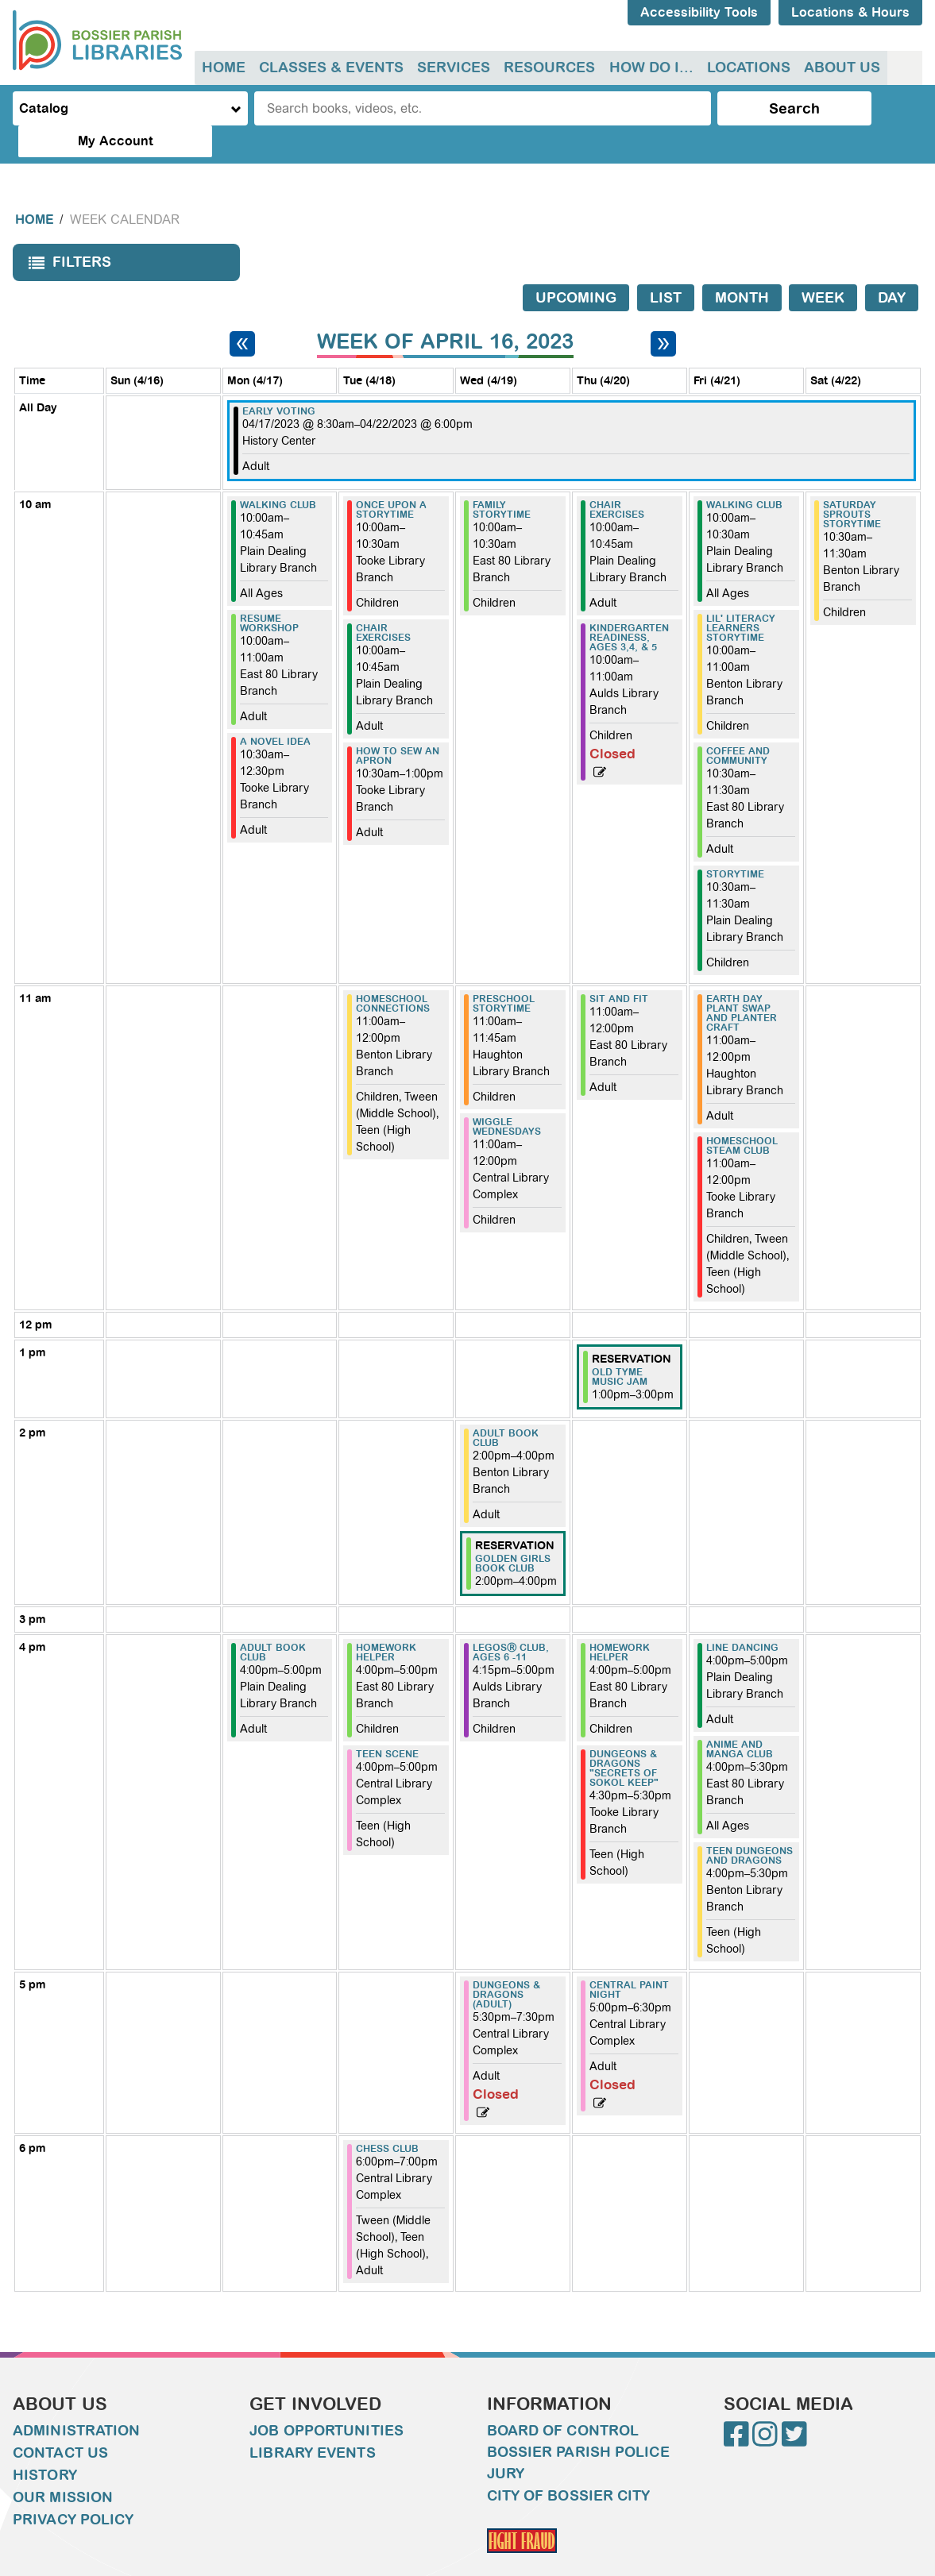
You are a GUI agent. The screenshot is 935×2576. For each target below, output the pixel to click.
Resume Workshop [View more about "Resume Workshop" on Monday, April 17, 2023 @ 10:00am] (269, 591)
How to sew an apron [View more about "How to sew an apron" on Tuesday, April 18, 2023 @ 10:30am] (397, 724)
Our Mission (63, 2465)
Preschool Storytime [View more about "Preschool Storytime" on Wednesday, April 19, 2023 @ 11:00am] (504, 971)
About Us (836, 67)
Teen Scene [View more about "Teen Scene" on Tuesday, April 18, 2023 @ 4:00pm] (387, 1722)
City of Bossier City (569, 2464)
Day (892, 266)
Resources (546, 67)
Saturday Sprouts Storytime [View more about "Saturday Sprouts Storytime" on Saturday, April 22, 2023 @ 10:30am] (852, 483)
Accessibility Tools (699, 12)
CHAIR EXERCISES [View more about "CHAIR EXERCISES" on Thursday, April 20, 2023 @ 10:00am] (616, 478)
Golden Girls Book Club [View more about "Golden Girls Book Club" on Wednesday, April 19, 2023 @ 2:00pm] (513, 1531)
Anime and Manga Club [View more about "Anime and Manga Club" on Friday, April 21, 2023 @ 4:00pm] (739, 1717)
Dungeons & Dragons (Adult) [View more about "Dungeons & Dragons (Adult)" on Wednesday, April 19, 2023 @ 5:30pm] (506, 1963)
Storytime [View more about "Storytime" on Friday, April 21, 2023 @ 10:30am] (735, 842)
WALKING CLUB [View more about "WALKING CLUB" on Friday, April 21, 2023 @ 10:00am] (744, 473)
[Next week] (663, 311)
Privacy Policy (73, 2488)
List (666, 266)
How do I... (647, 67)
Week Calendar (125, 187)
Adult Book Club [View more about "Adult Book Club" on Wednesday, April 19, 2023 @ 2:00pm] (506, 1406)
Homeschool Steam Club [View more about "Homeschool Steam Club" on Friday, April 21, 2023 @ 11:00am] (742, 1114)
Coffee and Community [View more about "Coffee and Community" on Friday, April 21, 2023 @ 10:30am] (738, 724)
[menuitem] (223, 68)
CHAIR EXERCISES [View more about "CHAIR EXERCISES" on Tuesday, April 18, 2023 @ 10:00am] (383, 601)
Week (823, 266)
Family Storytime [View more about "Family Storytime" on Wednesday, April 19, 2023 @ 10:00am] (502, 478)
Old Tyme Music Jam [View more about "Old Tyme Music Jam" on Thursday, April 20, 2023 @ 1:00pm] (619, 1345)
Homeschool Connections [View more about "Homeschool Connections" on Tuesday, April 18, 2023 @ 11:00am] (393, 971)
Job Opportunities (326, 2399)
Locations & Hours (850, 12)
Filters (66, 235)
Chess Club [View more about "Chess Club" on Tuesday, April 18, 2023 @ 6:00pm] (387, 2117)
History (45, 2443)
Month (742, 266)
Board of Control (563, 2399)
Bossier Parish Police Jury (578, 2431)
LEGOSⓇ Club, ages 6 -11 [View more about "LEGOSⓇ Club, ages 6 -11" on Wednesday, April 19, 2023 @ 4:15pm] (511, 1620)
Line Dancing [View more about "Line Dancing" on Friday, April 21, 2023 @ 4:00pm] (742, 1616)
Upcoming (575, 266)
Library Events (312, 2421)
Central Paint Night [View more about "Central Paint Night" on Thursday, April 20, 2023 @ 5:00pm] (629, 1958)
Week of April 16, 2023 (445, 310)
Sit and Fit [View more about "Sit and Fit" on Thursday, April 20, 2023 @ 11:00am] (618, 967)
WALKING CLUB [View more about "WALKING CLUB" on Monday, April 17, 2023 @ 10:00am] (278, 473)
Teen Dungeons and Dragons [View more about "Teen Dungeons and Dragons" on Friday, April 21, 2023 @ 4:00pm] (749, 1824)
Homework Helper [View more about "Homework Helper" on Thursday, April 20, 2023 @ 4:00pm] (619, 1620)
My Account (857, 108)
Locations (743, 67)
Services (451, 67)
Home (223, 67)
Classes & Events (329, 67)
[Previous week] (242, 311)
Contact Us (60, 2421)
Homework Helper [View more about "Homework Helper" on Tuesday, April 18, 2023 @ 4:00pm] (386, 1620)
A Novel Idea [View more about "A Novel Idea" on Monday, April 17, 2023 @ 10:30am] (275, 710)
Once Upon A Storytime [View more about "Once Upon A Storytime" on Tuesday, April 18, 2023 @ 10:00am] (391, 478)
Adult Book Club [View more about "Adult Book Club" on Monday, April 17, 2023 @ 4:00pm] (273, 1620)
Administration (76, 2399)
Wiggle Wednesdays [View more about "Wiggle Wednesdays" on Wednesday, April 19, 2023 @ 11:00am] (507, 1095)
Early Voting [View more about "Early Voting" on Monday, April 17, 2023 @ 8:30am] (278, 379)
